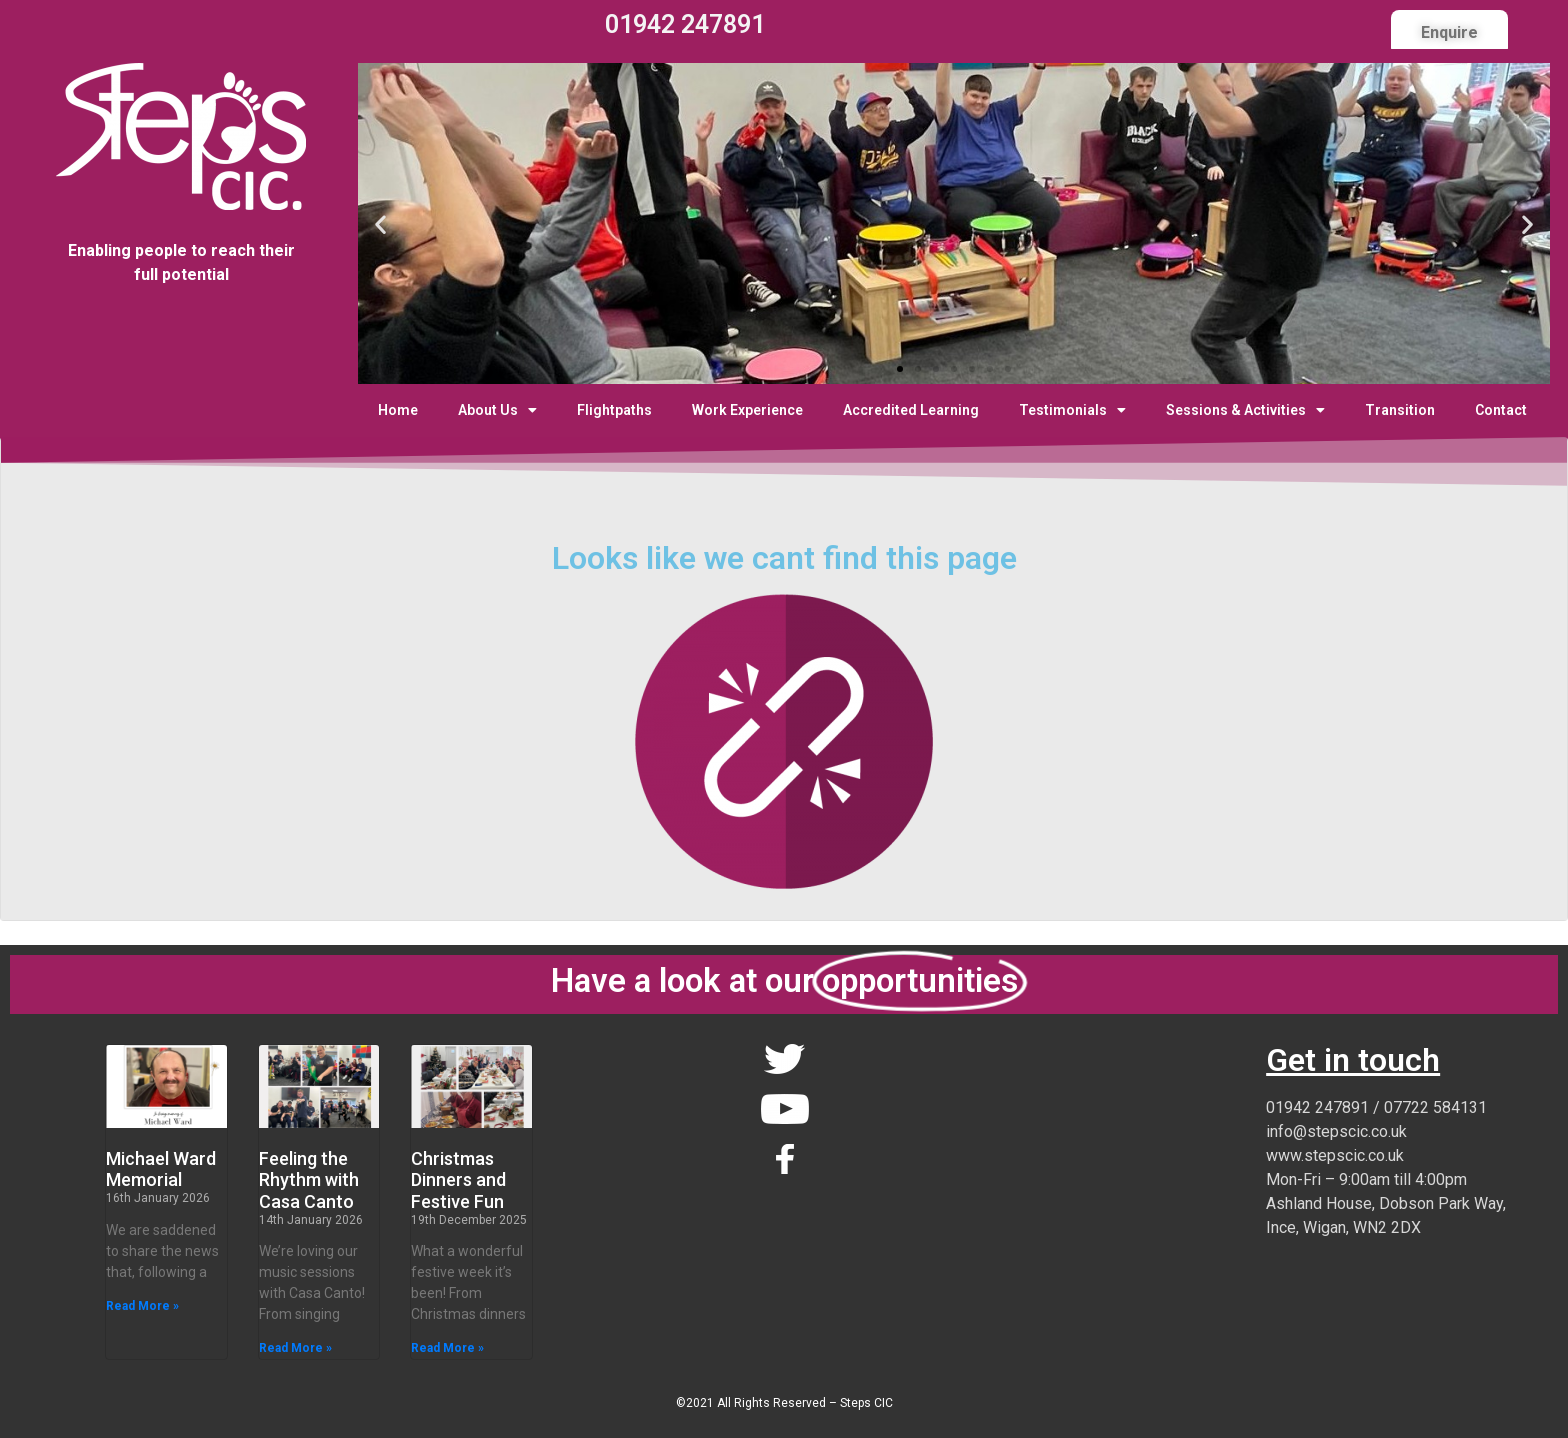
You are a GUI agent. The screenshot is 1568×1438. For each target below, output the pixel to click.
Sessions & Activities (1245, 410)
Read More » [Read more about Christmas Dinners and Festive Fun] (447, 1348)
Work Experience (747, 410)
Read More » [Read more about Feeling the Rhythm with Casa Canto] (295, 1348)
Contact (1501, 410)
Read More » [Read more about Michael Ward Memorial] (142, 1306)
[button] (900, 369)
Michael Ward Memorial (161, 1169)
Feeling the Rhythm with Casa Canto (309, 1180)
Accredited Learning (911, 410)
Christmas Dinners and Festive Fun (458, 1180)
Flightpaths (614, 410)
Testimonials (1072, 410)
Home (398, 410)
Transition (1400, 410)
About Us (497, 410)
